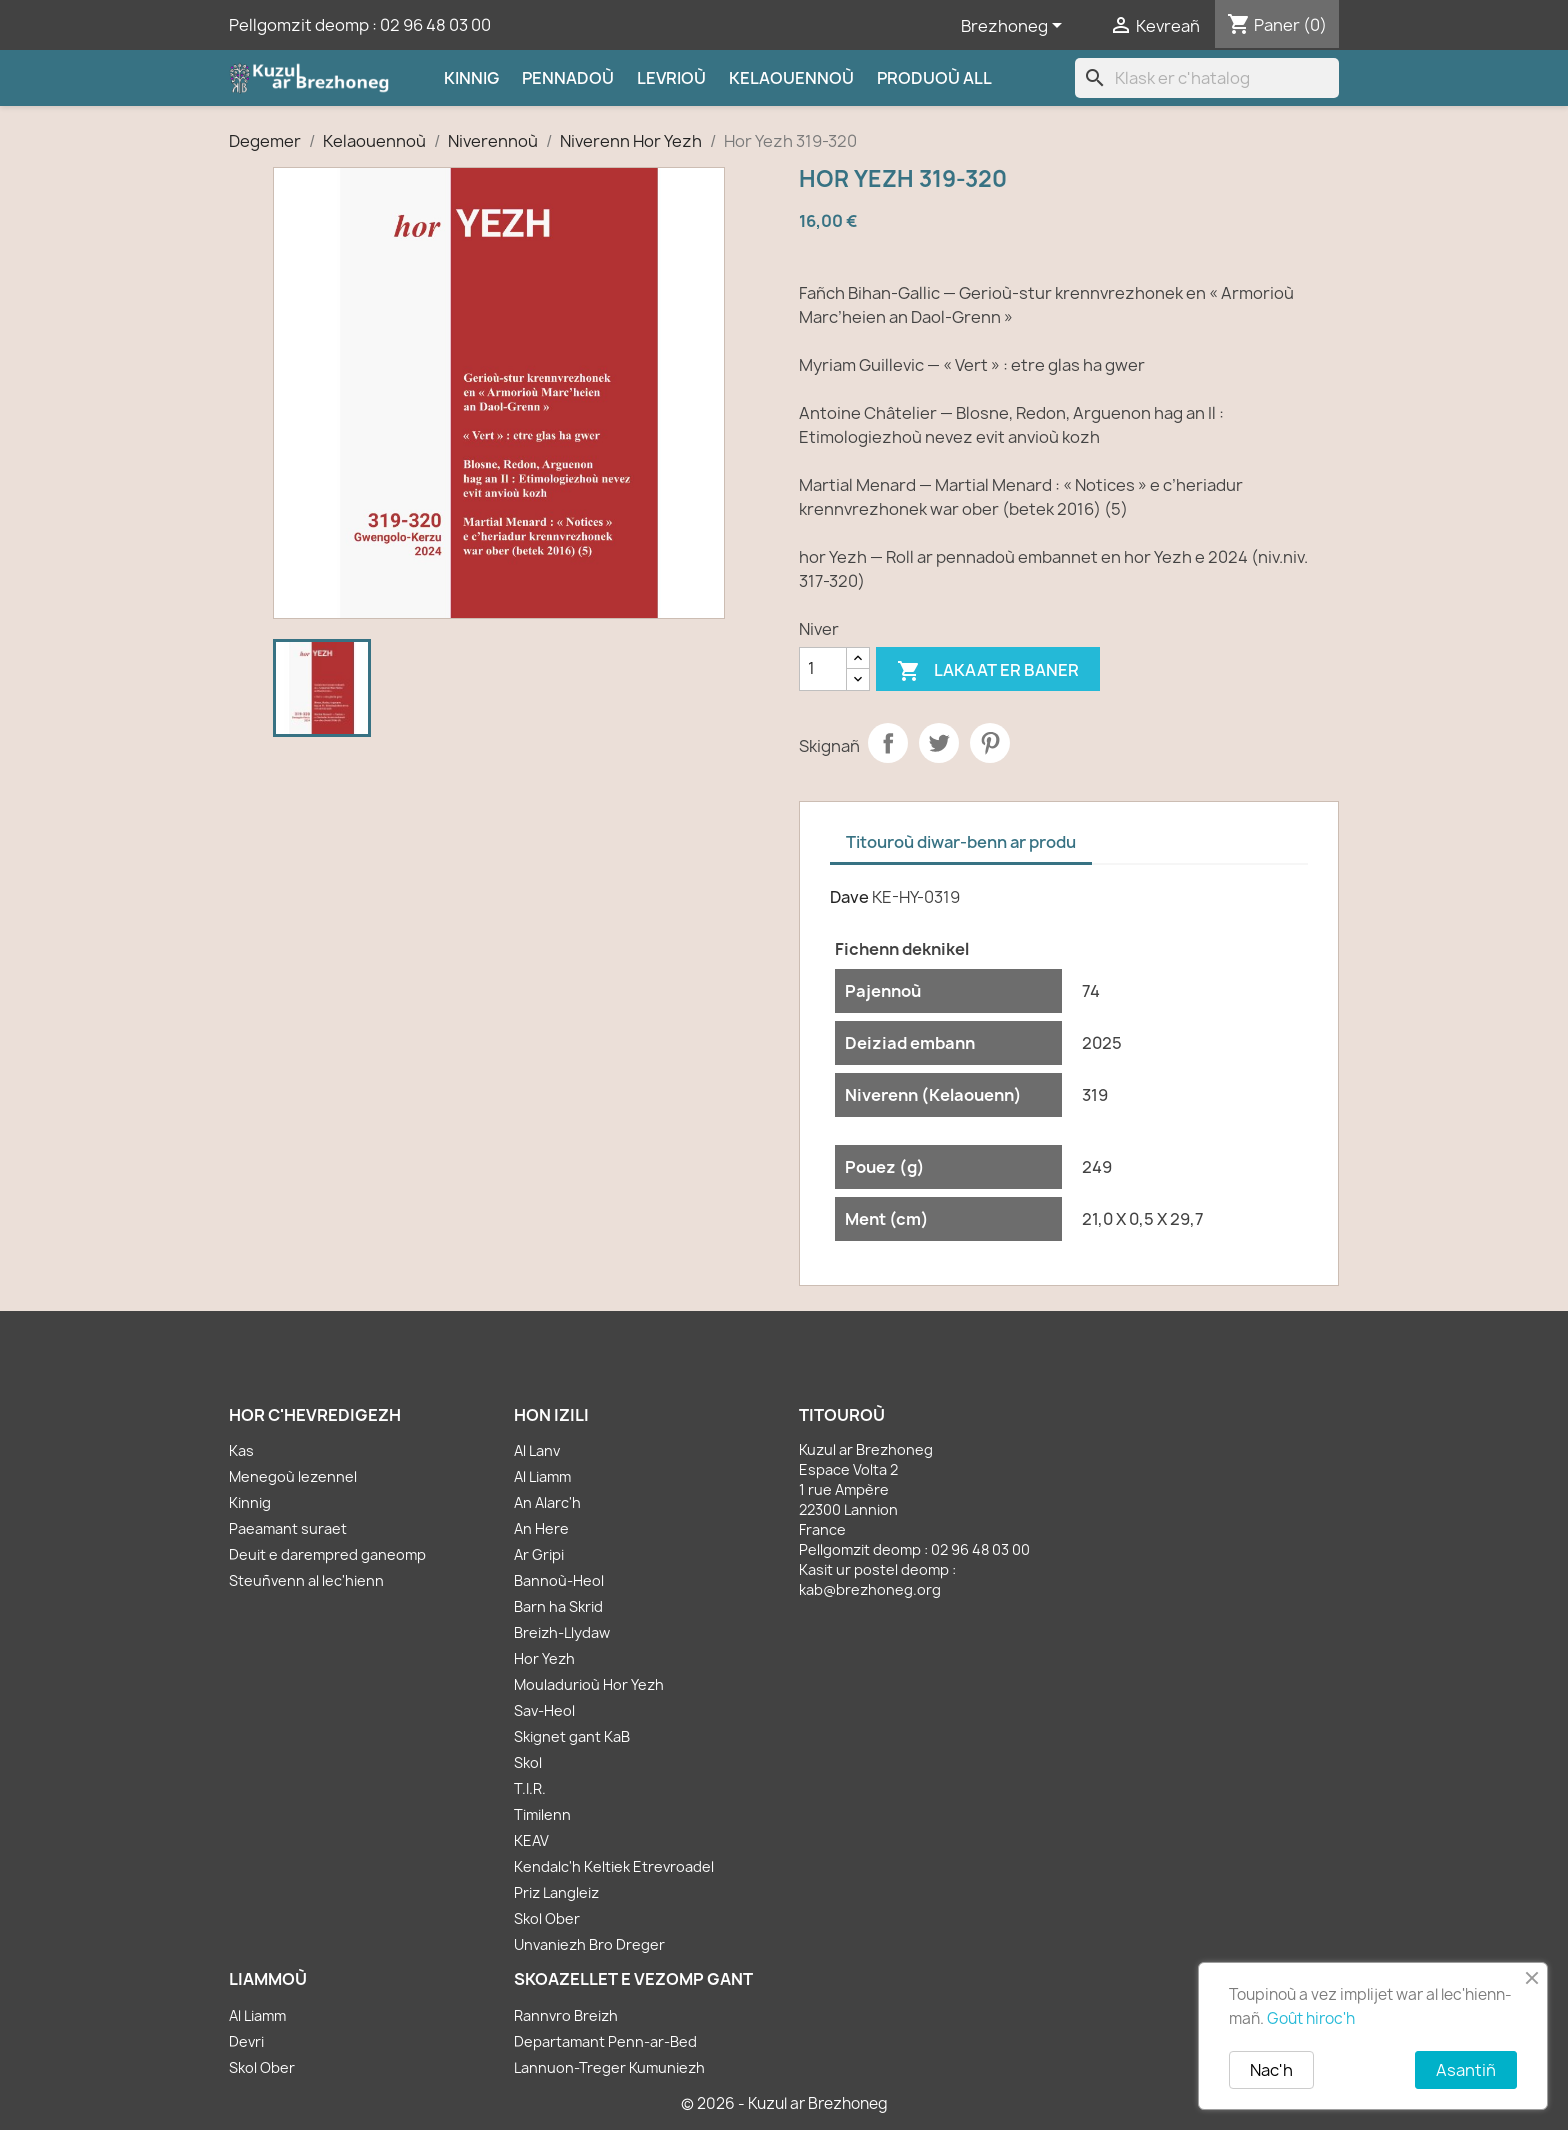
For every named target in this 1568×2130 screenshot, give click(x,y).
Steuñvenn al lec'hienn (306, 1580)
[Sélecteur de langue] (1015, 27)
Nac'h (1271, 2070)
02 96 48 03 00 (435, 25)
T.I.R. (530, 1788)
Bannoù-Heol (559, 1580)
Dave (849, 897)
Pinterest (990, 743)
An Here (541, 1528)
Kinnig (471, 78)
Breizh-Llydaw (562, 1632)
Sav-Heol (544, 1710)
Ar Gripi (539, 1554)
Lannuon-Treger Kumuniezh (609, 2067)
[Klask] (1207, 78)
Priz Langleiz (556, 1892)
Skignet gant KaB (572, 1736)
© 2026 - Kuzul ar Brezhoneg (784, 2103)
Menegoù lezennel (293, 1476)
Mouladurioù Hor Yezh (589, 1684)
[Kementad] (823, 669)
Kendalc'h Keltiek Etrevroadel (614, 1866)
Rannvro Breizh (566, 2015)
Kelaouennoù (791, 78)
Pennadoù (568, 78)
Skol (528, 1762)
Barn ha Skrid (558, 1606)
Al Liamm (542, 1476)
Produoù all (934, 78)
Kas (241, 1450)
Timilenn (542, 1814)
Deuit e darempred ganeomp (327, 1554)
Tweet (939, 743)
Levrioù (671, 78)
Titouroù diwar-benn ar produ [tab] (961, 842)
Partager (888, 743)
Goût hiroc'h (1311, 2018)
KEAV (531, 1840)
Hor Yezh (544, 1658)
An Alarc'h (547, 1502)
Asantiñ (1466, 2070)
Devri (246, 2041)
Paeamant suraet (288, 1528)
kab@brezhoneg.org (870, 1589)
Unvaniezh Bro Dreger (589, 1944)
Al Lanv (537, 1450)
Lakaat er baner (988, 671)
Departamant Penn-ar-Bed (605, 2041)
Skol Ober (547, 1918)
